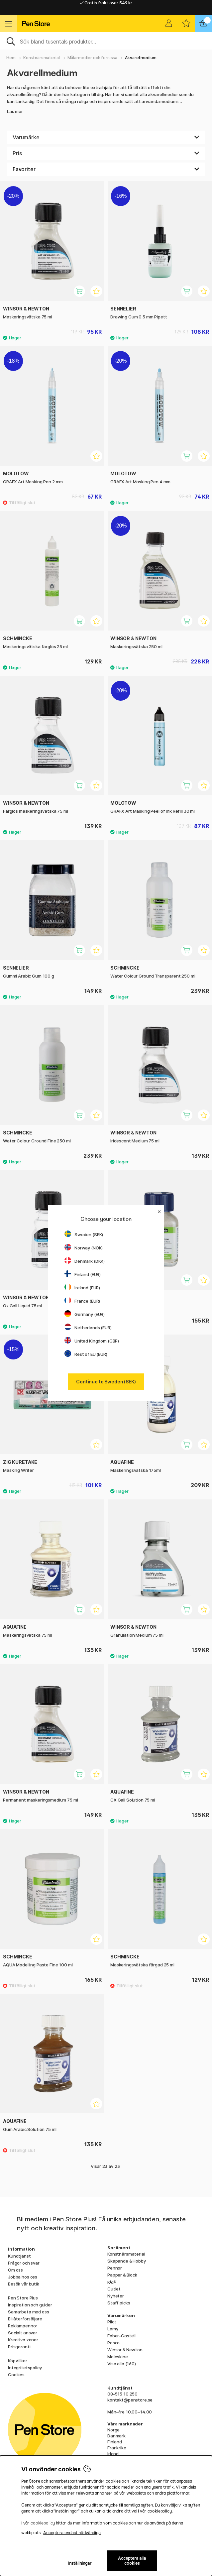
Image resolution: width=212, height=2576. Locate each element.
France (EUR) (82, 1301)
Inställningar (80, 2563)
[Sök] (106, 41)
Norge (113, 2429)
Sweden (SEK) (83, 1234)
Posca (113, 2342)
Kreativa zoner (23, 2339)
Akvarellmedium (140, 57)
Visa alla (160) (121, 2363)
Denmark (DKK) (84, 1261)
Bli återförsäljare (25, 2318)
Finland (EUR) (82, 1274)
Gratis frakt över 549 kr (106, 7)
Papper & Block (122, 2275)
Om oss (15, 2270)
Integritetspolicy (25, 2367)
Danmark (116, 2435)
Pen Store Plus (23, 2297)
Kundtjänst (19, 2256)
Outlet (114, 2288)
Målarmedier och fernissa (92, 57)
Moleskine (117, 2356)
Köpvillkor (17, 2360)
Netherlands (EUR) (88, 1327)
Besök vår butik (23, 2283)
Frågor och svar (24, 2263)
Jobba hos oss (22, 2277)
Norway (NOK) (83, 1247)
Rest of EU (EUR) (85, 1354)
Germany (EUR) (84, 1314)
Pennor (114, 2268)
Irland (113, 2453)
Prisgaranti (19, 2346)
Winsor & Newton (125, 2349)
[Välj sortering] (106, 169)
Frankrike (116, 2447)
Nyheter (115, 2295)
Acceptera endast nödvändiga (72, 2532)
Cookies (16, 2374)
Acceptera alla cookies (132, 2561)
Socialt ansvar (22, 2332)
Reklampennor (22, 2325)
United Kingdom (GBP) (91, 1341)
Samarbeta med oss (28, 2311)
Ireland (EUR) (82, 1287)
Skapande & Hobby (126, 2261)
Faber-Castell (121, 2335)
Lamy (112, 2328)
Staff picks (118, 2302)
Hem (11, 57)
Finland (114, 2441)
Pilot (111, 2321)
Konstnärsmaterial (41, 57)
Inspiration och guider (30, 2304)
